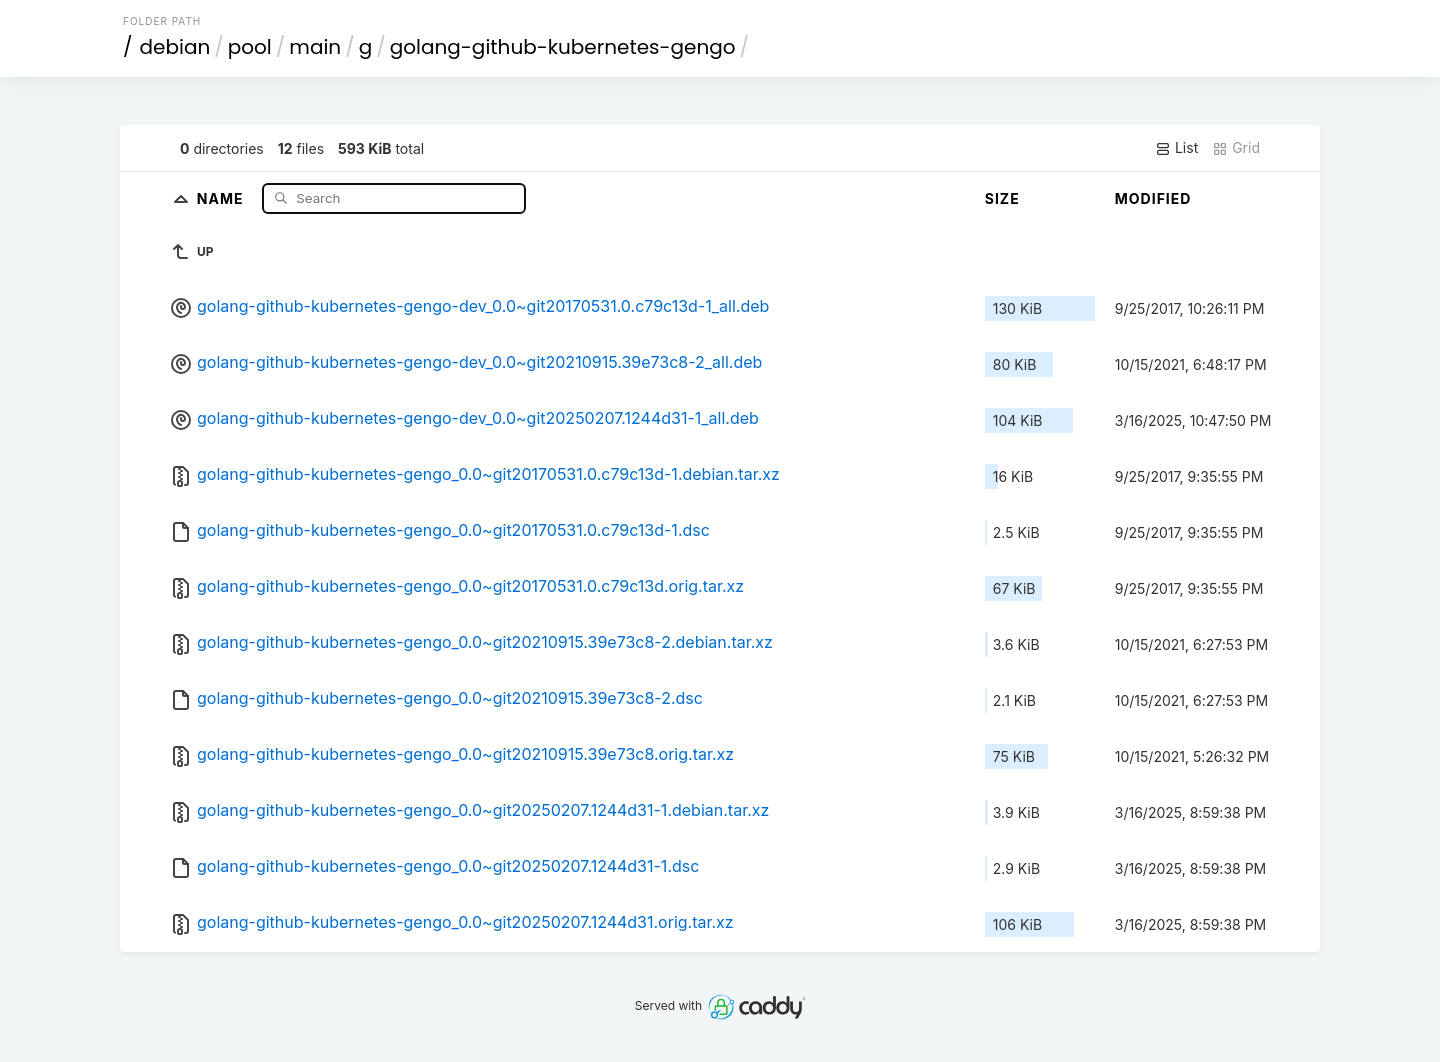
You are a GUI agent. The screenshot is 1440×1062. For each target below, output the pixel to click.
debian (175, 47)
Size (1002, 198)
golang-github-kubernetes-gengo (563, 47)
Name (222, 197)
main (315, 47)
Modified (1153, 198)
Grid (1236, 148)
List (1176, 148)
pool (250, 47)
